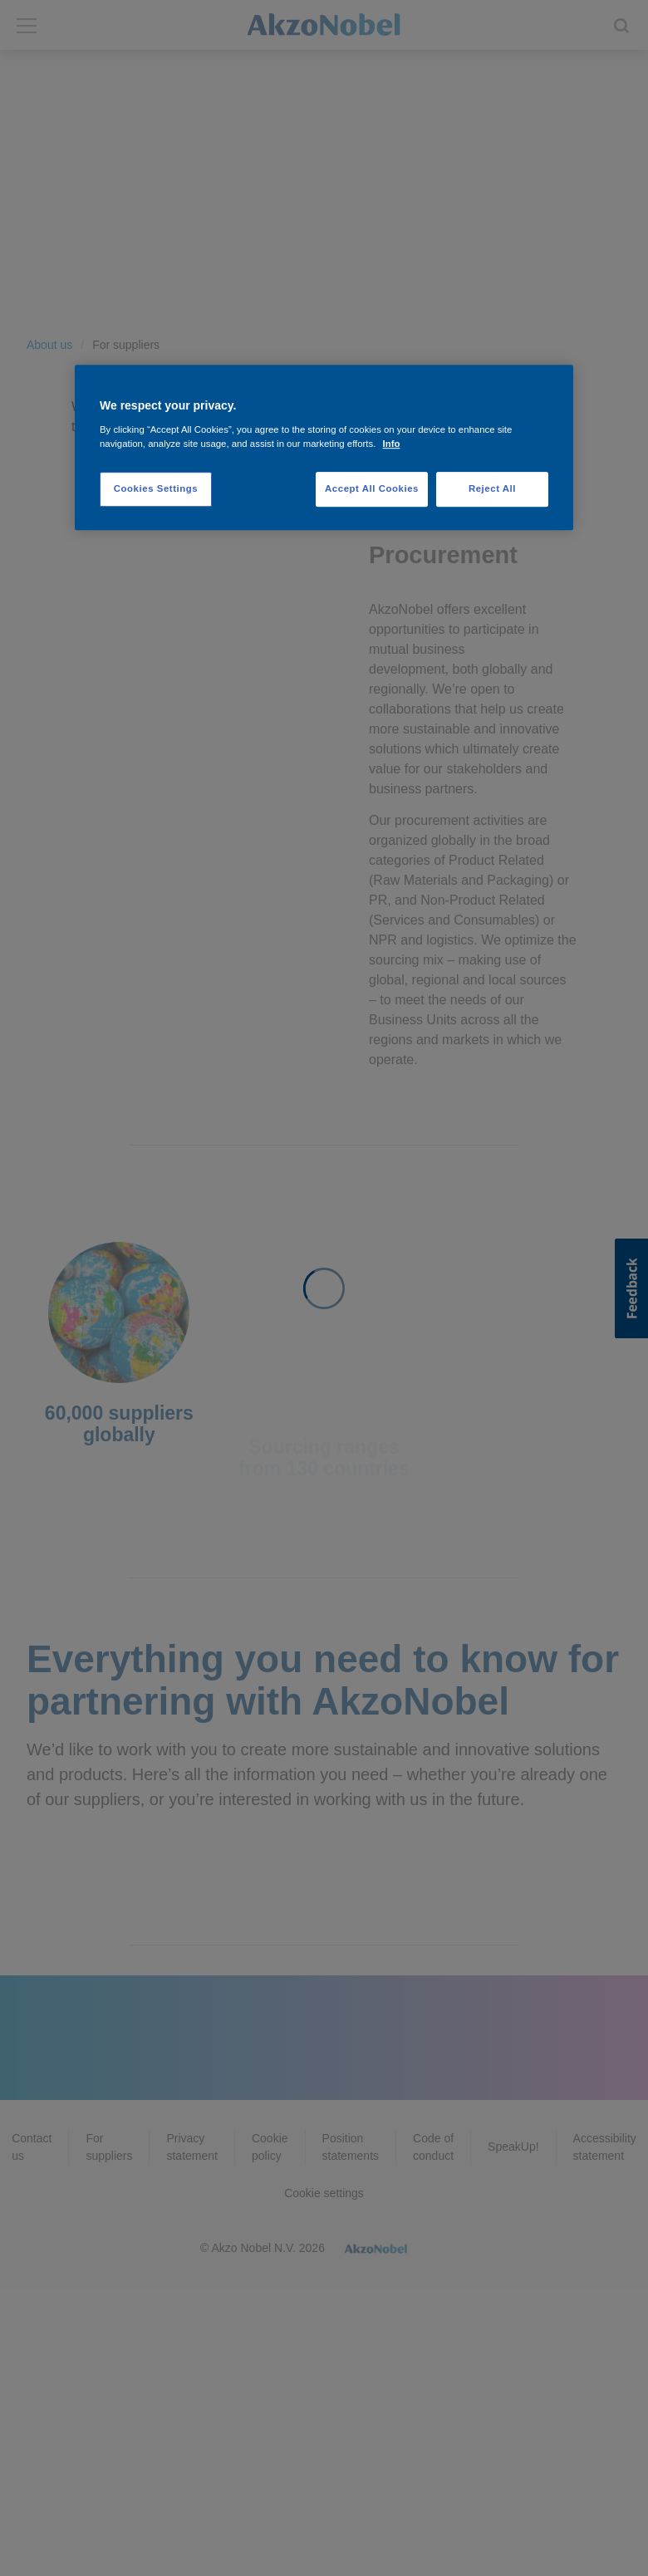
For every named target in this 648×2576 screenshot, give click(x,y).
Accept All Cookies (372, 488)
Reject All (492, 488)
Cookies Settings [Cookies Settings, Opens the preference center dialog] (156, 488)
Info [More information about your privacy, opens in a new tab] (391, 444)
